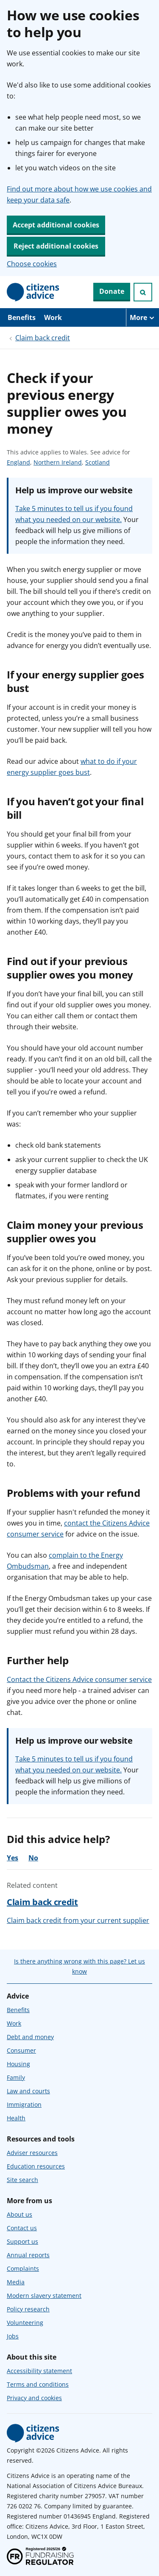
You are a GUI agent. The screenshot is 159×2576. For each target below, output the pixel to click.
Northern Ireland (57, 462)
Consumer (21, 2050)
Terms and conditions (38, 2384)
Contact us (22, 2228)
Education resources (36, 2166)
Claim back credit (42, 337)
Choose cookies (32, 263)
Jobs (13, 2336)
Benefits (22, 317)
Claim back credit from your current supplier (78, 1920)
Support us (22, 2241)
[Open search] (143, 292)
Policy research (28, 2309)
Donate (111, 291)
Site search (22, 2180)
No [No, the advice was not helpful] (33, 1857)
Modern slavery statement (44, 2296)
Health (16, 2118)
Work (53, 317)
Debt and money (30, 2037)
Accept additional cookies (56, 225)
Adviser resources (32, 2153)
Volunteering (25, 2323)
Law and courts (28, 2091)
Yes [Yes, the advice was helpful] (12, 1857)
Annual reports (28, 2255)
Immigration (24, 2104)
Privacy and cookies (34, 2398)
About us (19, 2214)
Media (16, 2282)
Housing (18, 2064)
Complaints (23, 2268)
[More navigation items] (142, 317)
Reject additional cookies (56, 246)
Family (16, 2077)
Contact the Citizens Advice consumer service (79, 1679)
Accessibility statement (39, 2371)
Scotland (97, 462)
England (18, 462)
